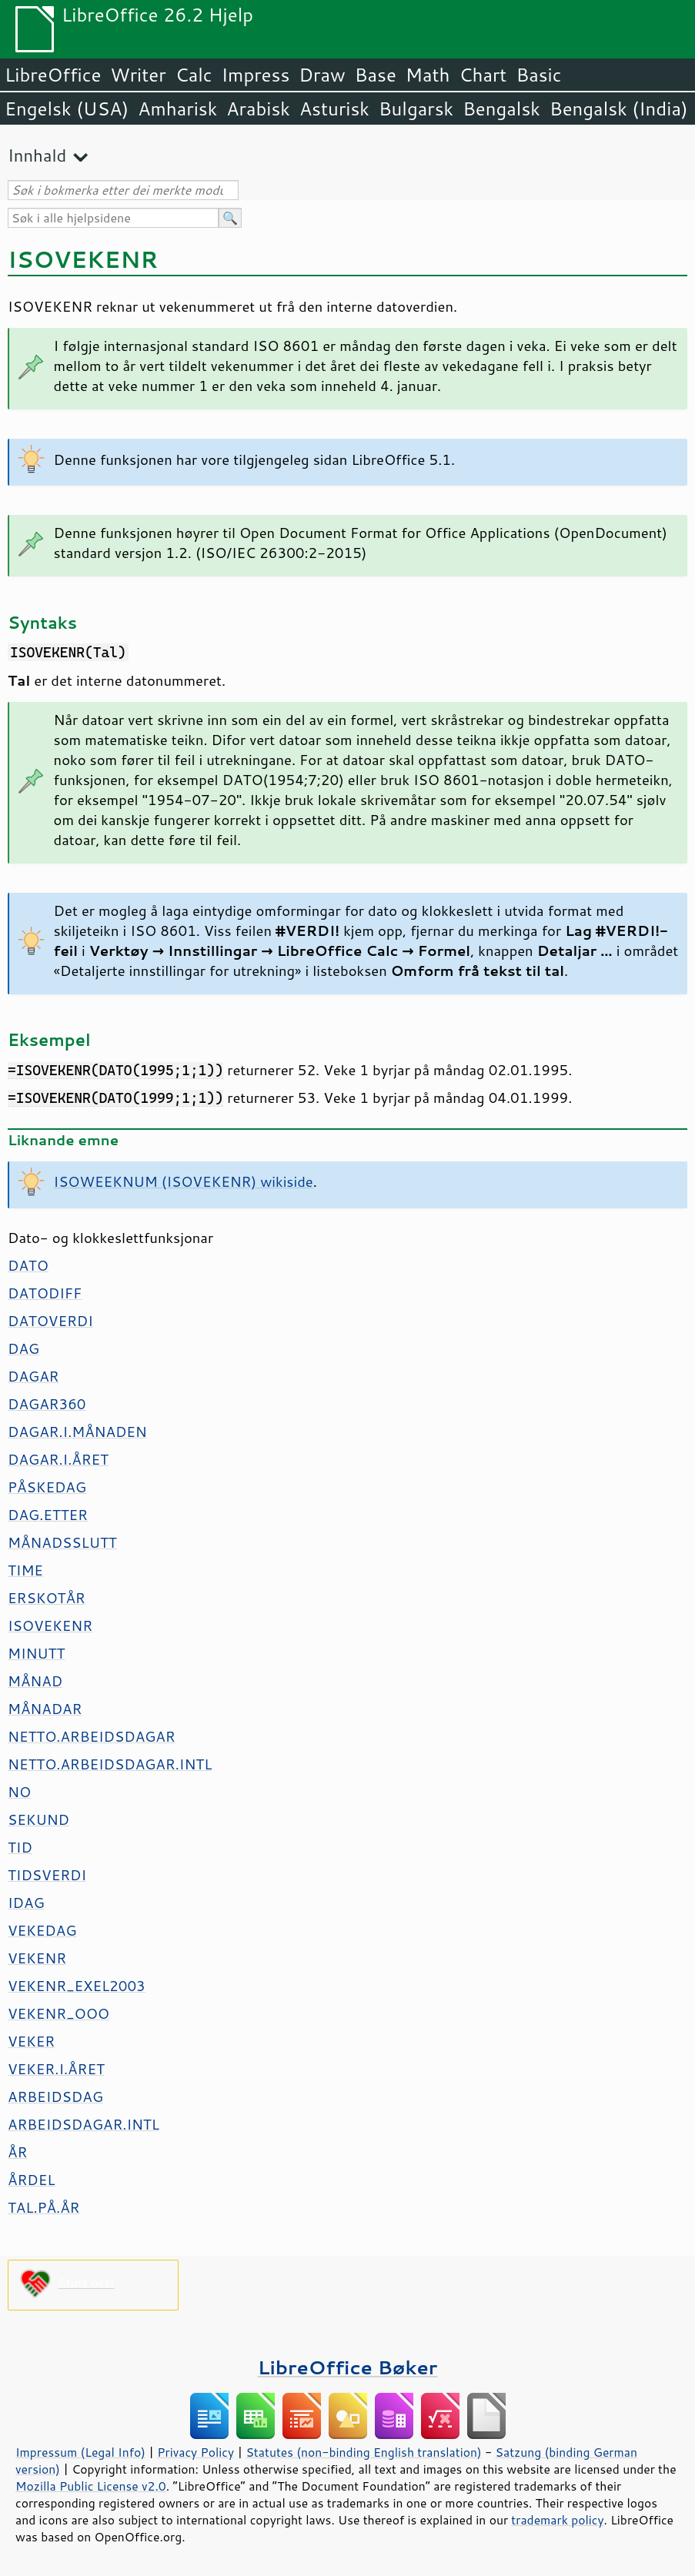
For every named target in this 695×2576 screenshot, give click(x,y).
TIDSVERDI (47, 1875)
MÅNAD (35, 1681)
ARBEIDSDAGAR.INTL (83, 2124)
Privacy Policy (195, 2452)
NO (19, 1792)
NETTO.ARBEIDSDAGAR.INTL (110, 1764)
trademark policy (557, 2519)
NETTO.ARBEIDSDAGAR (91, 1736)
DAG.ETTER (48, 1515)
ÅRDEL (31, 2180)
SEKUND (38, 1819)
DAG (23, 1348)
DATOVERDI (50, 1321)
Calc (193, 75)
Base (375, 75)
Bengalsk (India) (619, 108)
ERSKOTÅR (46, 1598)
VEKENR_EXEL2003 (76, 1986)
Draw (322, 75)
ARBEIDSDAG (55, 2097)
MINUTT (36, 1653)
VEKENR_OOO (58, 2013)
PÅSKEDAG (47, 1487)
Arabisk (258, 108)
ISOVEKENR (50, 1625)
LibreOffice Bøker (348, 2367)
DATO (28, 1265)
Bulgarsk (416, 108)
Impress (256, 75)
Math (428, 75)
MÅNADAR (45, 1709)
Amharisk (177, 108)
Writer (137, 75)
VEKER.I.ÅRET (56, 2069)
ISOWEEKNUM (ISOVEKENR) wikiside (183, 1181)
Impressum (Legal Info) (80, 2452)
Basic (538, 75)
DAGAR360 (46, 1404)
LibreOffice (53, 75)
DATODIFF (45, 1293)
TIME (25, 1570)
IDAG (26, 1903)
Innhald (37, 155)
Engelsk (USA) (67, 108)
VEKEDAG (42, 1930)
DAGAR (33, 1376)
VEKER (31, 2041)
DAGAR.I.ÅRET (58, 1459)
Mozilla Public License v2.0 (90, 2485)
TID (20, 1847)
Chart (482, 75)
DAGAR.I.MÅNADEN (77, 1432)
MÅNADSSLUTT (62, 1542)
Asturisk (334, 108)
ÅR (17, 2152)
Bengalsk (501, 108)
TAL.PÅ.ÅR (43, 2207)
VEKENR (37, 1958)
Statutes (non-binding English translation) (363, 2452)
